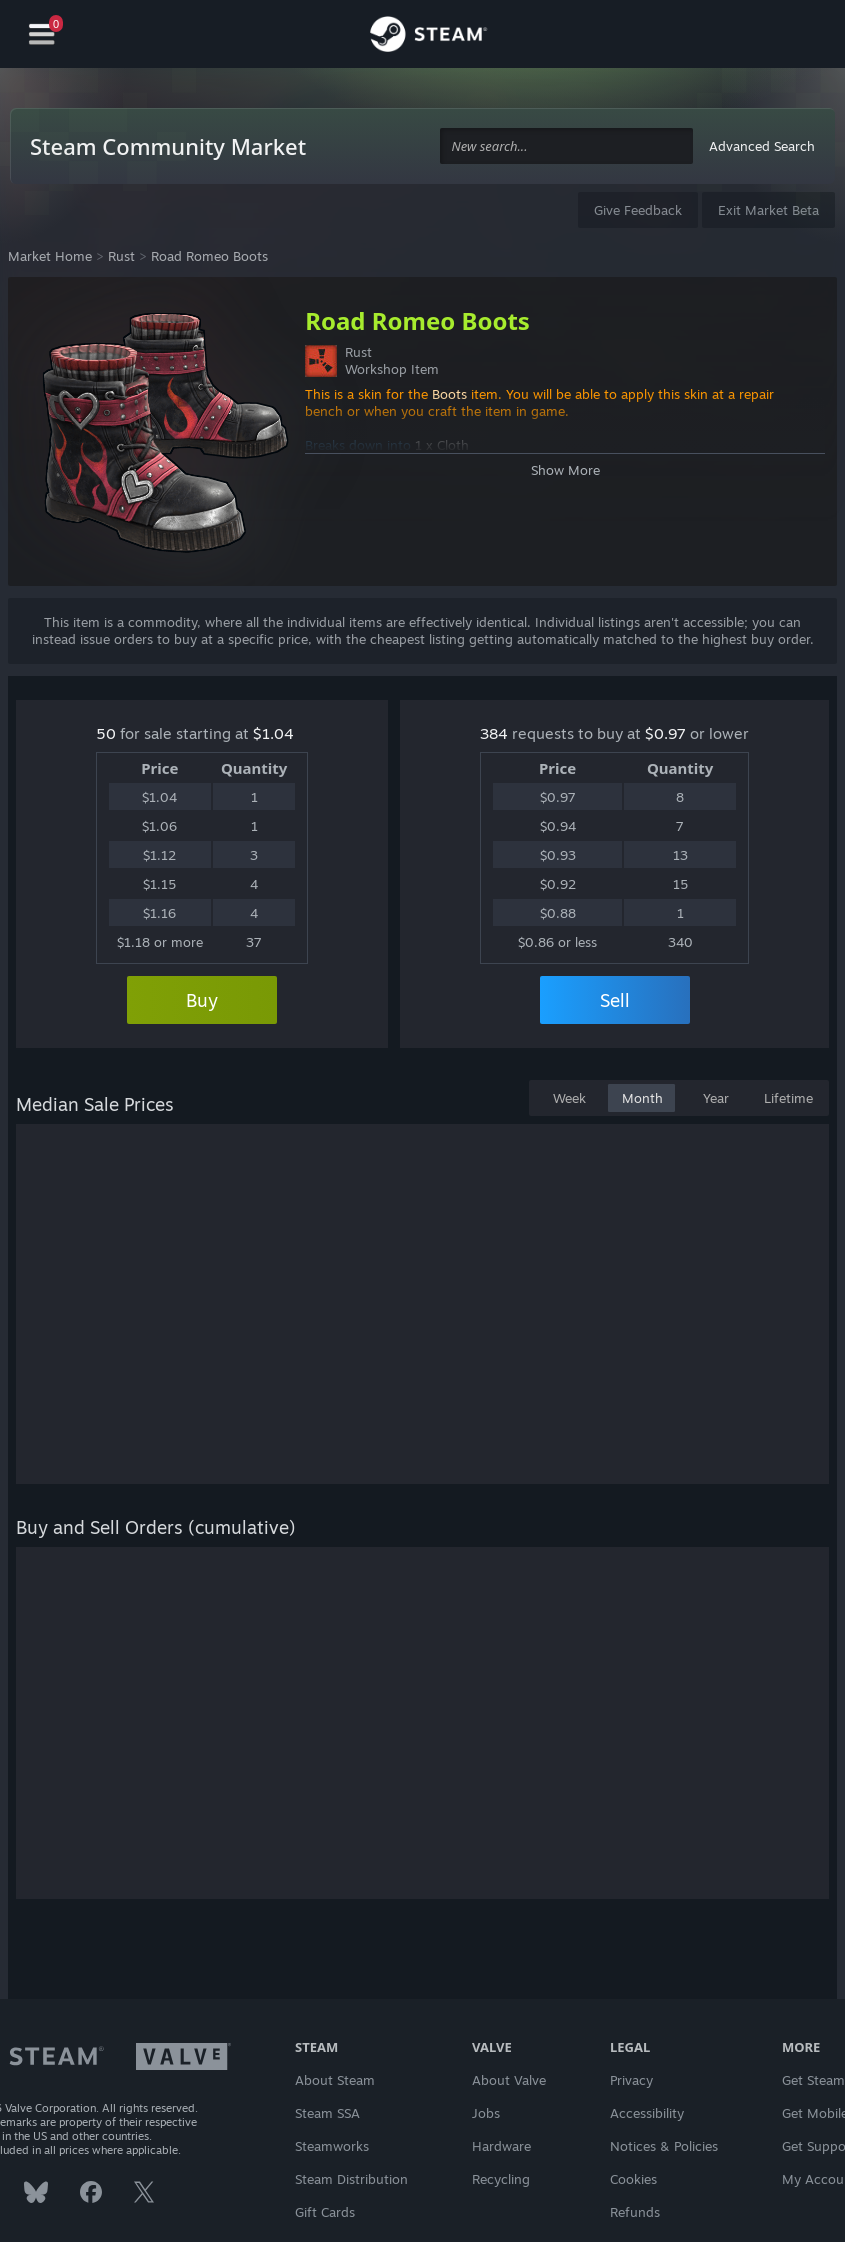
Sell (615, 1000)
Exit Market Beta (768, 210)
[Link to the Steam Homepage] (428, 37)
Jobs (486, 2113)
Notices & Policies (664, 2146)
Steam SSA (327, 2113)
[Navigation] (42, 34)
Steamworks (332, 2146)
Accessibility (647, 2113)
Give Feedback (638, 210)
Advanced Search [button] (762, 146)
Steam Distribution (351, 2179)
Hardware (501, 2146)
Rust (121, 256)
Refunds (635, 2212)
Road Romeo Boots (209, 256)
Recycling (501, 2179)
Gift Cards (325, 2212)
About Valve (509, 2080)
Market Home (50, 256)
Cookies (633, 2179)
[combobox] (567, 146)
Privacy (631, 2080)
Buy (202, 1000)
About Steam (335, 2080)
